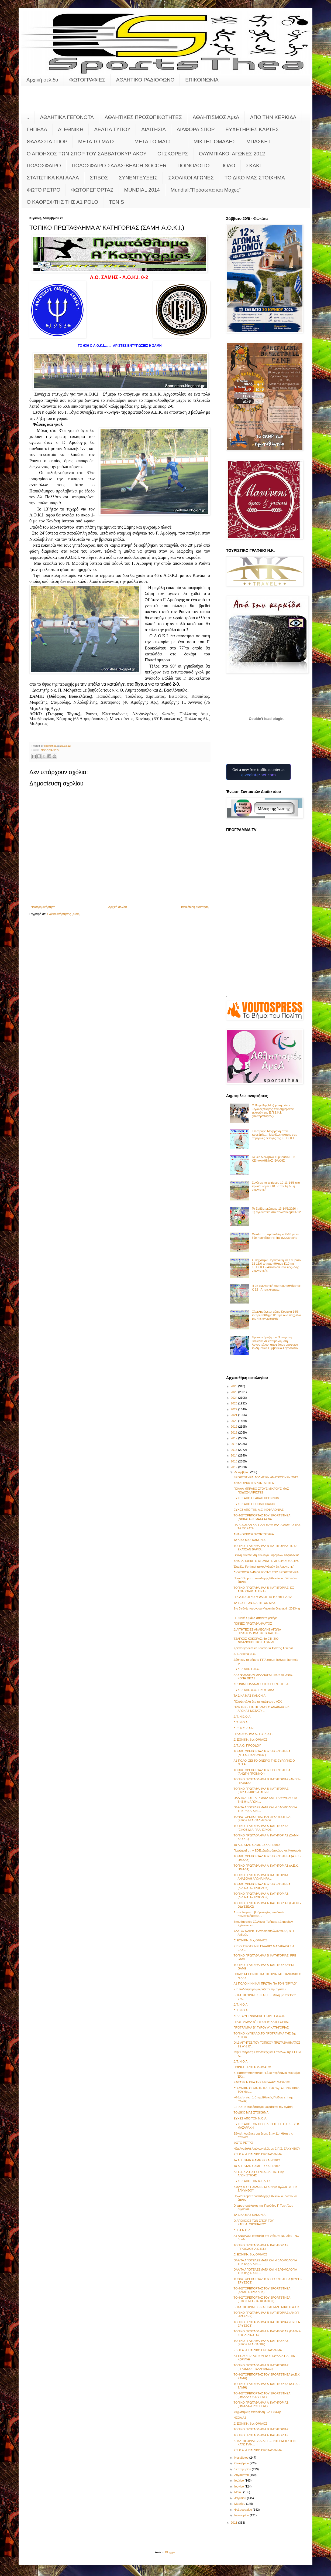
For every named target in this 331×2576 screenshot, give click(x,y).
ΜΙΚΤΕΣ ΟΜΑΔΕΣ (214, 141)
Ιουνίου (239, 2486)
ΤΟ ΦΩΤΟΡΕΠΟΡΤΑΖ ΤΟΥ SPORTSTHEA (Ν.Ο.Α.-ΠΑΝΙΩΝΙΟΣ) (261, 1753)
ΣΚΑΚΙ (253, 165)
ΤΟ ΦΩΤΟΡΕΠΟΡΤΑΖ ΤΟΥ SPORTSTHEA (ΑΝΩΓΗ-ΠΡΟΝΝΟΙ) (261, 1771)
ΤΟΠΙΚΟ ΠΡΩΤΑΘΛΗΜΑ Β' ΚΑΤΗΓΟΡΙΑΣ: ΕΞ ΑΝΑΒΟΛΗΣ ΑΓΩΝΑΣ (263, 1589)
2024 (234, 1397)
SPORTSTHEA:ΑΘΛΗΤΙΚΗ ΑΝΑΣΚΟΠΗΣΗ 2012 (265, 1477)
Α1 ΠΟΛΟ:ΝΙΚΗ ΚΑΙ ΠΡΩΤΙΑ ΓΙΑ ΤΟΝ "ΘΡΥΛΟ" (265, 1983)
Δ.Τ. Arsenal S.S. (244, 1653)
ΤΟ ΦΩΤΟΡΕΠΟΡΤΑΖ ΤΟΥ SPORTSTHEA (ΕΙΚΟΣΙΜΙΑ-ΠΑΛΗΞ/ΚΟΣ (261, 1818)
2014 (234, 1455)
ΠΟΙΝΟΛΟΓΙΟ (193, 165)
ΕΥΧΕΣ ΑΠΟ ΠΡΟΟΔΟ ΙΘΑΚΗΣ (254, 1504)
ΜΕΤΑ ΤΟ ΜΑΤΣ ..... (101, 141)
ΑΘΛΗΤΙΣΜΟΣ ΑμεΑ (216, 117)
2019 (234, 1426)
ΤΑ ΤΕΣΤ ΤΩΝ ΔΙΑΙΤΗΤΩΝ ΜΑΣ (254, 1602)
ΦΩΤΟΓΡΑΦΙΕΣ (87, 80)
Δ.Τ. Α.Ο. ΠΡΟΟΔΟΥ (247, 1745)
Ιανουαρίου (242, 2515)
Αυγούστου (242, 2474)
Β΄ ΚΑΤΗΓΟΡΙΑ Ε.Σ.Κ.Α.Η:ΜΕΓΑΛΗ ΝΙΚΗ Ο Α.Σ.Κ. (266, 2307)
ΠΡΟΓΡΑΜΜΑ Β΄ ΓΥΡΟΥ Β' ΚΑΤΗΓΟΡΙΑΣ (261, 2021)
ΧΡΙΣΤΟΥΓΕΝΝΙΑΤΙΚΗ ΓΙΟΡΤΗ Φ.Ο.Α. (259, 2015)
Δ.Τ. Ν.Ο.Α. (240, 1722)
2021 (234, 1415)
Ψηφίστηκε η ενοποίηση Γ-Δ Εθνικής (257, 2412)
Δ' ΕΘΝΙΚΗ (70, 129)
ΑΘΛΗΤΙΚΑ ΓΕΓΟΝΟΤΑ (67, 117)
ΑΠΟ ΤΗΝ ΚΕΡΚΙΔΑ (273, 117)
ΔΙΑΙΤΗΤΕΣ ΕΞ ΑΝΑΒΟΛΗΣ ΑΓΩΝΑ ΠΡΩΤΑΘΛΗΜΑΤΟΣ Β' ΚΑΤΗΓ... (257, 1631)
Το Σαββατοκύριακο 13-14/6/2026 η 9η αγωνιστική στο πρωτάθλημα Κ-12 (276, 1210)
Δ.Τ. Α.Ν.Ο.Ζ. (242, 2230)
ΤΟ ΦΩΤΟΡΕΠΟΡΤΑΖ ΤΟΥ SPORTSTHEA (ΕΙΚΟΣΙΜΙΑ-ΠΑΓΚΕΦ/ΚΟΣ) (261, 2299)
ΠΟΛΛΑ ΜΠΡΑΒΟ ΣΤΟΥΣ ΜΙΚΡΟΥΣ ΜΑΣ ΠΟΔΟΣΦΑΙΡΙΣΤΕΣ (261, 1490)
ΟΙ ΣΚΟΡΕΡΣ (172, 153)
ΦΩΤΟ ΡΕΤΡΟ (43, 190)
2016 (234, 1443)
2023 (234, 1403)
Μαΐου (238, 2492)
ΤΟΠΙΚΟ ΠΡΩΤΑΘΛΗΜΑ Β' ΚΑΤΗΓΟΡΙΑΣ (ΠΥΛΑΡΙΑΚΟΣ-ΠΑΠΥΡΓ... (260, 1790)
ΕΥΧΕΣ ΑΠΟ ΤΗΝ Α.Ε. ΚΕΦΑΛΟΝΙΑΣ (258, 1509)
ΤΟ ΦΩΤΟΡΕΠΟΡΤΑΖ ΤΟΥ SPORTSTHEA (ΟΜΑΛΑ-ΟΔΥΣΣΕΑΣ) (261, 2395)
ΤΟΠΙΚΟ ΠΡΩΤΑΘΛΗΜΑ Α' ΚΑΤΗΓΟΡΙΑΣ (260, 2435)
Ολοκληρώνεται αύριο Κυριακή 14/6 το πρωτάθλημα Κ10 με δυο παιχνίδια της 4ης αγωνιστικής (276, 1315)
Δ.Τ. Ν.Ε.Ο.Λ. (242, 1716)
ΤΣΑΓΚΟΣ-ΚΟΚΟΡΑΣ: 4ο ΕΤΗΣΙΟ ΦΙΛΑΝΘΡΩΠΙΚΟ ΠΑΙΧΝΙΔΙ (255, 1640)
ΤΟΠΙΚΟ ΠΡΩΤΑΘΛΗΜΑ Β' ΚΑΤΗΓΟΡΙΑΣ (260, 2429)
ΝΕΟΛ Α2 (239, 2417)
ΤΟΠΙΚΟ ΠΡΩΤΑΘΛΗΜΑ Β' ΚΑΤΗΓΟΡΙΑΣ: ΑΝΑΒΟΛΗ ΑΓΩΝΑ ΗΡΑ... (261, 1876)
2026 (234, 1386)
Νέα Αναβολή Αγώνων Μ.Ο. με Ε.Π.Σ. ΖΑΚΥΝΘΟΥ (266, 2148)
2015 (234, 1449)
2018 (234, 1432)
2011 (234, 2522)
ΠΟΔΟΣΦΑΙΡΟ (44, 165)
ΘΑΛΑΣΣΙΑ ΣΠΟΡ (47, 141)
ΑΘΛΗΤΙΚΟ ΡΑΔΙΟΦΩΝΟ (145, 80)
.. (27, 117)
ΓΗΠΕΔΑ (37, 129)
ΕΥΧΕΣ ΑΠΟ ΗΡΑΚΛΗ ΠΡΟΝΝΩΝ (256, 1498)
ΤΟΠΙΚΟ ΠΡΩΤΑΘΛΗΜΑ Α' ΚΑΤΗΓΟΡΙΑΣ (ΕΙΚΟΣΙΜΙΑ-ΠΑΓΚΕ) (260, 2342)
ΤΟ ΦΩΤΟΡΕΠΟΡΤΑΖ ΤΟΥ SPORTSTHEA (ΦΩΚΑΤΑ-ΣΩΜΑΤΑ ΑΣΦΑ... (261, 1517)
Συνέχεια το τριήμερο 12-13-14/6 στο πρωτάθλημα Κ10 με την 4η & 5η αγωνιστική (276, 1186)
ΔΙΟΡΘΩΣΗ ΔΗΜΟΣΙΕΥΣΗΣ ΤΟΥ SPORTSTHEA (266, 1572)
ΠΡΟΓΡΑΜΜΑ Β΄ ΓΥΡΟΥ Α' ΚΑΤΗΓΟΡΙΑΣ (261, 2027)
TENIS (116, 202)
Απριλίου (240, 2498)
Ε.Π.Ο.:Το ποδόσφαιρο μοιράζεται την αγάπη (262, 2106)
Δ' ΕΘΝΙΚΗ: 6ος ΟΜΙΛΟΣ (250, 1739)
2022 (234, 1409)
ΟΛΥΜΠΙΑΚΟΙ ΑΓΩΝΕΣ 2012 (232, 153)
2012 (234, 1467)
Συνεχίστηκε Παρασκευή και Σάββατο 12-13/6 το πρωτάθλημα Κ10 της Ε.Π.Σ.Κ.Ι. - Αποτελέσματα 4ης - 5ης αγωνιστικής (276, 1265)
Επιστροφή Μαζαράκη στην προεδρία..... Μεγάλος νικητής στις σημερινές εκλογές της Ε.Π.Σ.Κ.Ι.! (274, 1134)
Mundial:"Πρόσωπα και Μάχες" (206, 190)
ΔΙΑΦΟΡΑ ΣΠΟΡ (196, 129)
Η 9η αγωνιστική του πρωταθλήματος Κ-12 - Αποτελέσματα (276, 1287)
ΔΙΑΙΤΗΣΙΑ (153, 129)
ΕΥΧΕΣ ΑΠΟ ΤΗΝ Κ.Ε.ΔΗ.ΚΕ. (253, 2181)
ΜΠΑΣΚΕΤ (258, 141)
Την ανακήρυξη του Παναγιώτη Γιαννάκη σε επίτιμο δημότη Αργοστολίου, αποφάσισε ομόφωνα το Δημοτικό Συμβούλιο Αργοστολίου (275, 1343)
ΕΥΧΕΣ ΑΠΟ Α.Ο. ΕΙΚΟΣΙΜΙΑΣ (253, 1690)
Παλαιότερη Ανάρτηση (194, 906)
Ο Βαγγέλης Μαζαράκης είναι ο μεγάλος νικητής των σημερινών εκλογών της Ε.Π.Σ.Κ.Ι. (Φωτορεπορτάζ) (273, 1111)
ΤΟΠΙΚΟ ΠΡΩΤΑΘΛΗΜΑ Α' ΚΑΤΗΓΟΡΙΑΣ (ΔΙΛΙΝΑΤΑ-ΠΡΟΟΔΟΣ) (260, 1895)
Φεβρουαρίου (243, 2509)
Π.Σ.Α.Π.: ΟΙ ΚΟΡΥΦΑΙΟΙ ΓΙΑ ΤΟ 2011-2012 (262, 1596)
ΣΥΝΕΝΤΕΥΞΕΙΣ (138, 178)
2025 (234, 1392)
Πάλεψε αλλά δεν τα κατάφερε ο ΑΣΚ (257, 1701)
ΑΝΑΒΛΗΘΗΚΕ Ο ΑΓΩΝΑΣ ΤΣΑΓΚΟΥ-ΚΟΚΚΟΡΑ (265, 1561)
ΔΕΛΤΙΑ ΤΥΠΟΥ (112, 129)
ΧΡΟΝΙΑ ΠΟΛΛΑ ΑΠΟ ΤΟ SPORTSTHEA (260, 1684)
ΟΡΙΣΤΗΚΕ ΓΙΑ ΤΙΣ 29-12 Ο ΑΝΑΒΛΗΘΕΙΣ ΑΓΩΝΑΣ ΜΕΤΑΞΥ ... (261, 1709)
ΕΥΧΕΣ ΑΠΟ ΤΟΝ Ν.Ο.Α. (250, 2118)
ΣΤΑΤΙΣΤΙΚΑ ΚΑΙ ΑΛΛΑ (53, 178)
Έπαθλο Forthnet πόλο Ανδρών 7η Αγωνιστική (263, 1566)
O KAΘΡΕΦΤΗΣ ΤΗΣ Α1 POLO (62, 202)
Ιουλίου (239, 2480)
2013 (234, 1461)
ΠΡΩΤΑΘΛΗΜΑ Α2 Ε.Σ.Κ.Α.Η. (253, 1734)
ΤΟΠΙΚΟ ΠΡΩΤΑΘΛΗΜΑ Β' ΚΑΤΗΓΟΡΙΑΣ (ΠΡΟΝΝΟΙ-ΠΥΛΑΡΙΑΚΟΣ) (260, 2367)
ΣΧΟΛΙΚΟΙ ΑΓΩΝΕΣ (191, 178)
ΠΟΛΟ (227, 165)
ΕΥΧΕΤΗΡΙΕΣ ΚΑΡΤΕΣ (252, 129)
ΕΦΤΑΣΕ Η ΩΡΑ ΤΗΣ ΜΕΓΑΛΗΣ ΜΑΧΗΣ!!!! (261, 2082)
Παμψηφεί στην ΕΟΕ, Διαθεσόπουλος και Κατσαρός (267, 1850)
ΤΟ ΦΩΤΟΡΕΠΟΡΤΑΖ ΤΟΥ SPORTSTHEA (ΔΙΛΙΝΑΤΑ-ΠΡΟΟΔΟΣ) (261, 1886)
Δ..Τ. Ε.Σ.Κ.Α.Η (243, 1728)
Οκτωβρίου (242, 2463)
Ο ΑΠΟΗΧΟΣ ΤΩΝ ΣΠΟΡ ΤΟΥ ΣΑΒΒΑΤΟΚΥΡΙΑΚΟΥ (87, 153)
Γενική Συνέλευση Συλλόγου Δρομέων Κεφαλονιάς (266, 1555)
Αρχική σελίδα (42, 80)
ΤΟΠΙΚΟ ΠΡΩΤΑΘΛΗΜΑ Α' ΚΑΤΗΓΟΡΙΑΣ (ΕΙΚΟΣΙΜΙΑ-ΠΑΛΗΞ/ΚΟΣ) (260, 1827)
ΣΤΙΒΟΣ (99, 178)
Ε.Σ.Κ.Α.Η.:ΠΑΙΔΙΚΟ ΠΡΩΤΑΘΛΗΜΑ (257, 2154)
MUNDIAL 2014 (142, 190)
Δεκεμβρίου (242, 1472)
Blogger (170, 2552)
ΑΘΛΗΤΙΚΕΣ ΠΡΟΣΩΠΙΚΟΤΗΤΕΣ (143, 117)
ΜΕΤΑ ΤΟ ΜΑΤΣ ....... (159, 141)
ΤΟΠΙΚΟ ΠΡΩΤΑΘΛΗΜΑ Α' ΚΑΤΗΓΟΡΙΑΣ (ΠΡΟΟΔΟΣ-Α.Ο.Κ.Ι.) (260, 2247)
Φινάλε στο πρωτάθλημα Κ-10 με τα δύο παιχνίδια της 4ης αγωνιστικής (275, 1236)
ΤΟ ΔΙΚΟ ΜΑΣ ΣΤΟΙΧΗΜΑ (255, 178)
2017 (234, 1438)
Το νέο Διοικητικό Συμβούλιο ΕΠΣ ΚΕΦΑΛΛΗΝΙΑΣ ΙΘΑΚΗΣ (273, 1158)
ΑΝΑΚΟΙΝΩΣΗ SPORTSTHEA (253, 1483)
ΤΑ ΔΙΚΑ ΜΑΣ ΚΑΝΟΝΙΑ (249, 1539)
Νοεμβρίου (241, 2457)
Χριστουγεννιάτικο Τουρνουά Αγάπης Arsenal (262, 1648)
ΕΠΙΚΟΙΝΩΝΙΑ (201, 80)
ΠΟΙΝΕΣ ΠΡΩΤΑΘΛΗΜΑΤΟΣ (252, 1623)
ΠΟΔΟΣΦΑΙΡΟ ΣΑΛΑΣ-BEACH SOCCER (119, 165)
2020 (234, 1421)
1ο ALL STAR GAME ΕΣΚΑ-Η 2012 (256, 1844)
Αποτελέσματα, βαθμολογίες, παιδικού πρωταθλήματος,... (258, 1914)
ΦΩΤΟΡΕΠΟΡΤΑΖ (92, 190)
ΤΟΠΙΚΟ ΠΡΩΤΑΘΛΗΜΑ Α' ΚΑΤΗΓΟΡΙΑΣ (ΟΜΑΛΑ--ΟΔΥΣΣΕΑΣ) (260, 2404)
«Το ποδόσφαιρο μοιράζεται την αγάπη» (259, 1989)
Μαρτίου (240, 2503)
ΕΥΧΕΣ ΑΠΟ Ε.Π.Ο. (246, 1668)
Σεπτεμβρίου (243, 2469)
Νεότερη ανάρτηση (43, 906)
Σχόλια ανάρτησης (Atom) (64, 914)
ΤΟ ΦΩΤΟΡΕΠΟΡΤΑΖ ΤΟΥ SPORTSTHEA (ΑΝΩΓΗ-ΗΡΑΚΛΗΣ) (261, 2290)
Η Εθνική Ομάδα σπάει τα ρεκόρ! (255, 1617)
